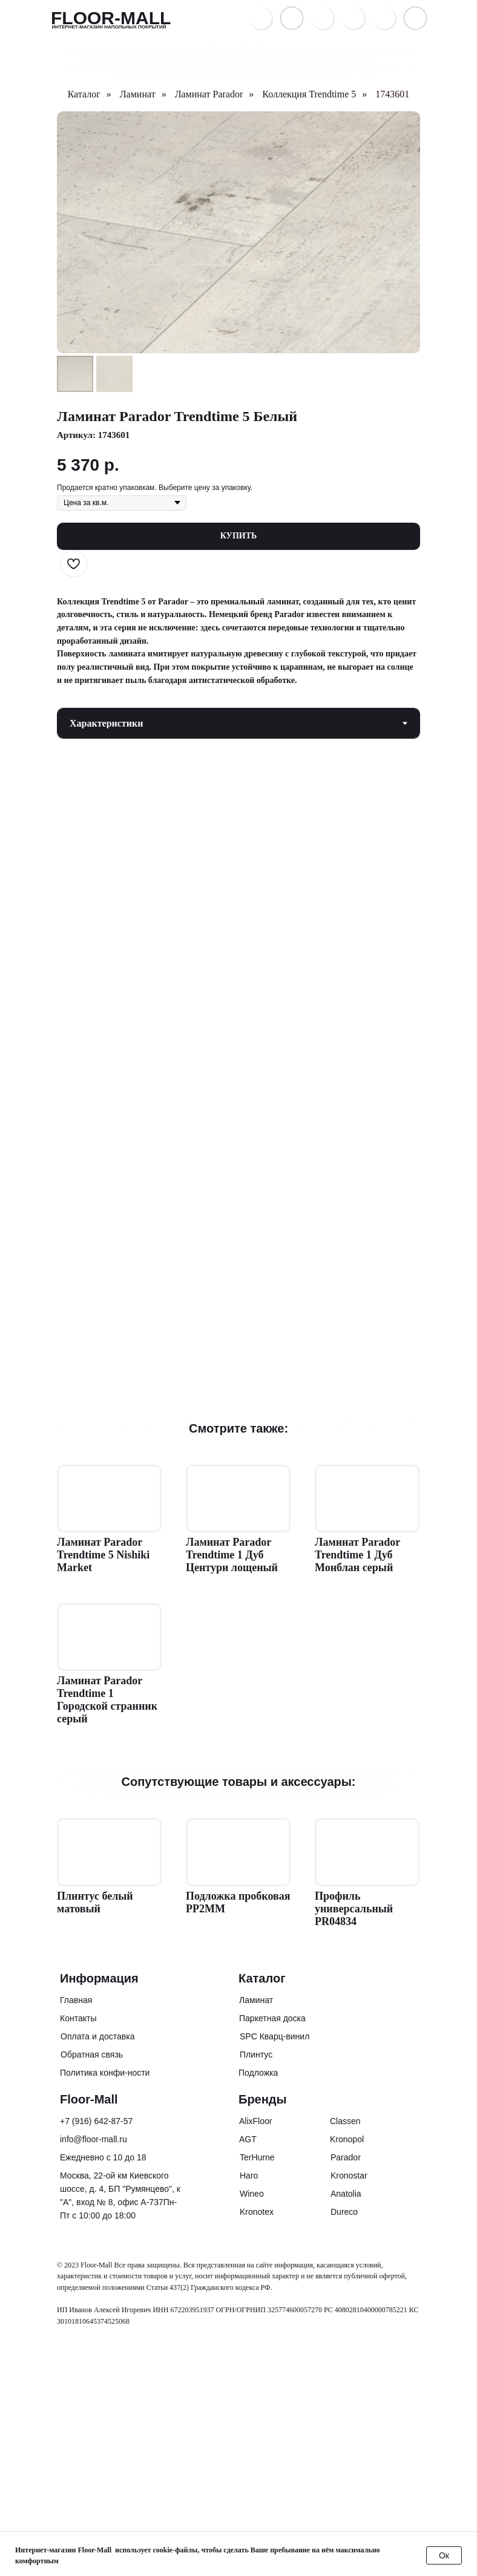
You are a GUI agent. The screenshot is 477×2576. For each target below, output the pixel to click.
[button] (323, 18)
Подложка (258, 2072)
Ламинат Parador (209, 94)
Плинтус (256, 2054)
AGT (248, 2139)
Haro (249, 2175)
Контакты (78, 2018)
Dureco (344, 2212)
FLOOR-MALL (111, 18)
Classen (345, 2121)
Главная (76, 2000)
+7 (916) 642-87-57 (96, 2121)
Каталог (84, 94)
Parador (346, 2157)
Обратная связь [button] (92, 2054)
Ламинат (138, 94)
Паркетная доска (272, 2018)
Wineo (252, 2193)
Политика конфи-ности (105, 2072)
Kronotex (257, 2212)
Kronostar (349, 2175)
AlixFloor (255, 2121)
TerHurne (257, 2157)
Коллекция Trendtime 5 (309, 94)
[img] (384, 18)
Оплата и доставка (97, 2036)
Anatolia (346, 2193)
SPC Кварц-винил (274, 2036)
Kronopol (347, 2139)
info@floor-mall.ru (93, 2139)
